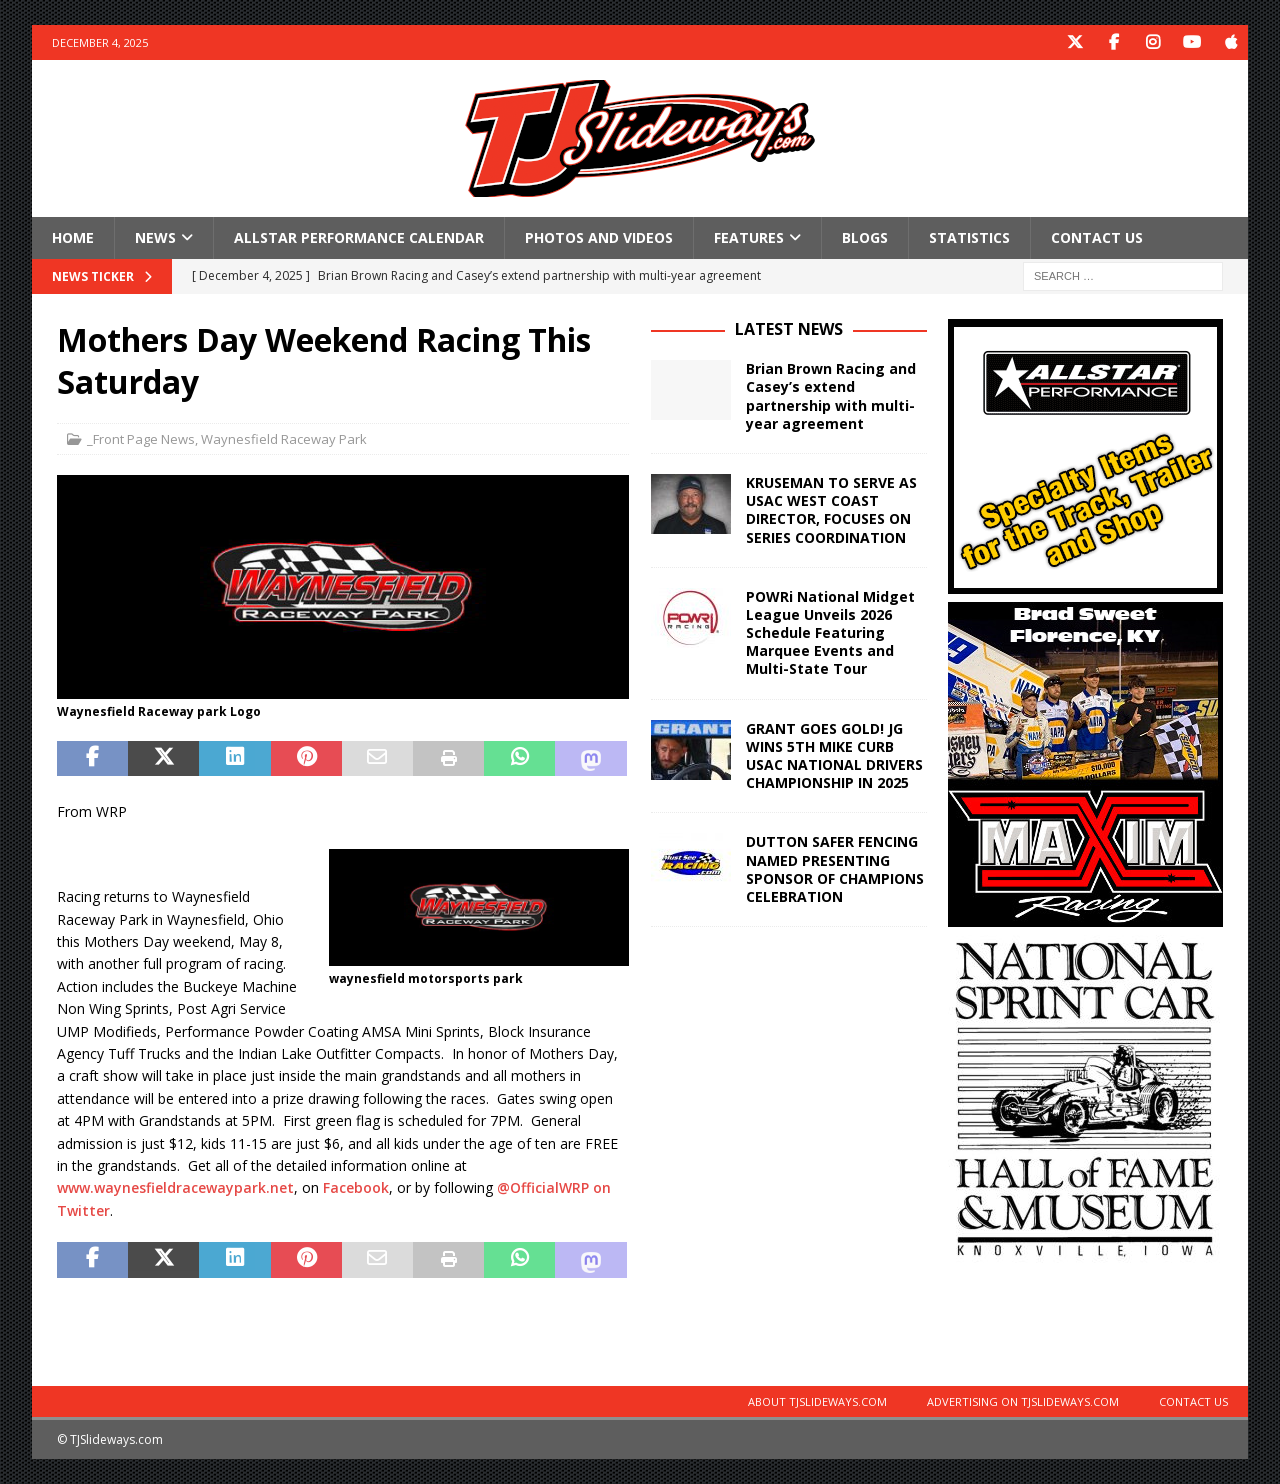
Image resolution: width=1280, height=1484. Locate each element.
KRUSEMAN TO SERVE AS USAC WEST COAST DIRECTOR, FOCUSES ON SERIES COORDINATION (831, 510)
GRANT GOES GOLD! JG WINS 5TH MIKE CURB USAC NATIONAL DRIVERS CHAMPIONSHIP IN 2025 (834, 756)
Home (73, 237)
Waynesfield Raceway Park (284, 439)
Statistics (969, 237)
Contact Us (1097, 237)
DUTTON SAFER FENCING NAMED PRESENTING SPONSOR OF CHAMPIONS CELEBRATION (835, 869)
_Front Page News (141, 439)
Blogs (865, 237)
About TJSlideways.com (817, 1401)
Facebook (356, 1187)
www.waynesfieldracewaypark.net (175, 1187)
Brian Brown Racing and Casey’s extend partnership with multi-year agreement (831, 396)
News (155, 237)
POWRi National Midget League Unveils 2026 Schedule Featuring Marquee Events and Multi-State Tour (830, 633)
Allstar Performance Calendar (359, 237)
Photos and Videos (599, 237)
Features (749, 237)
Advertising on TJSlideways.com (1023, 1401)
